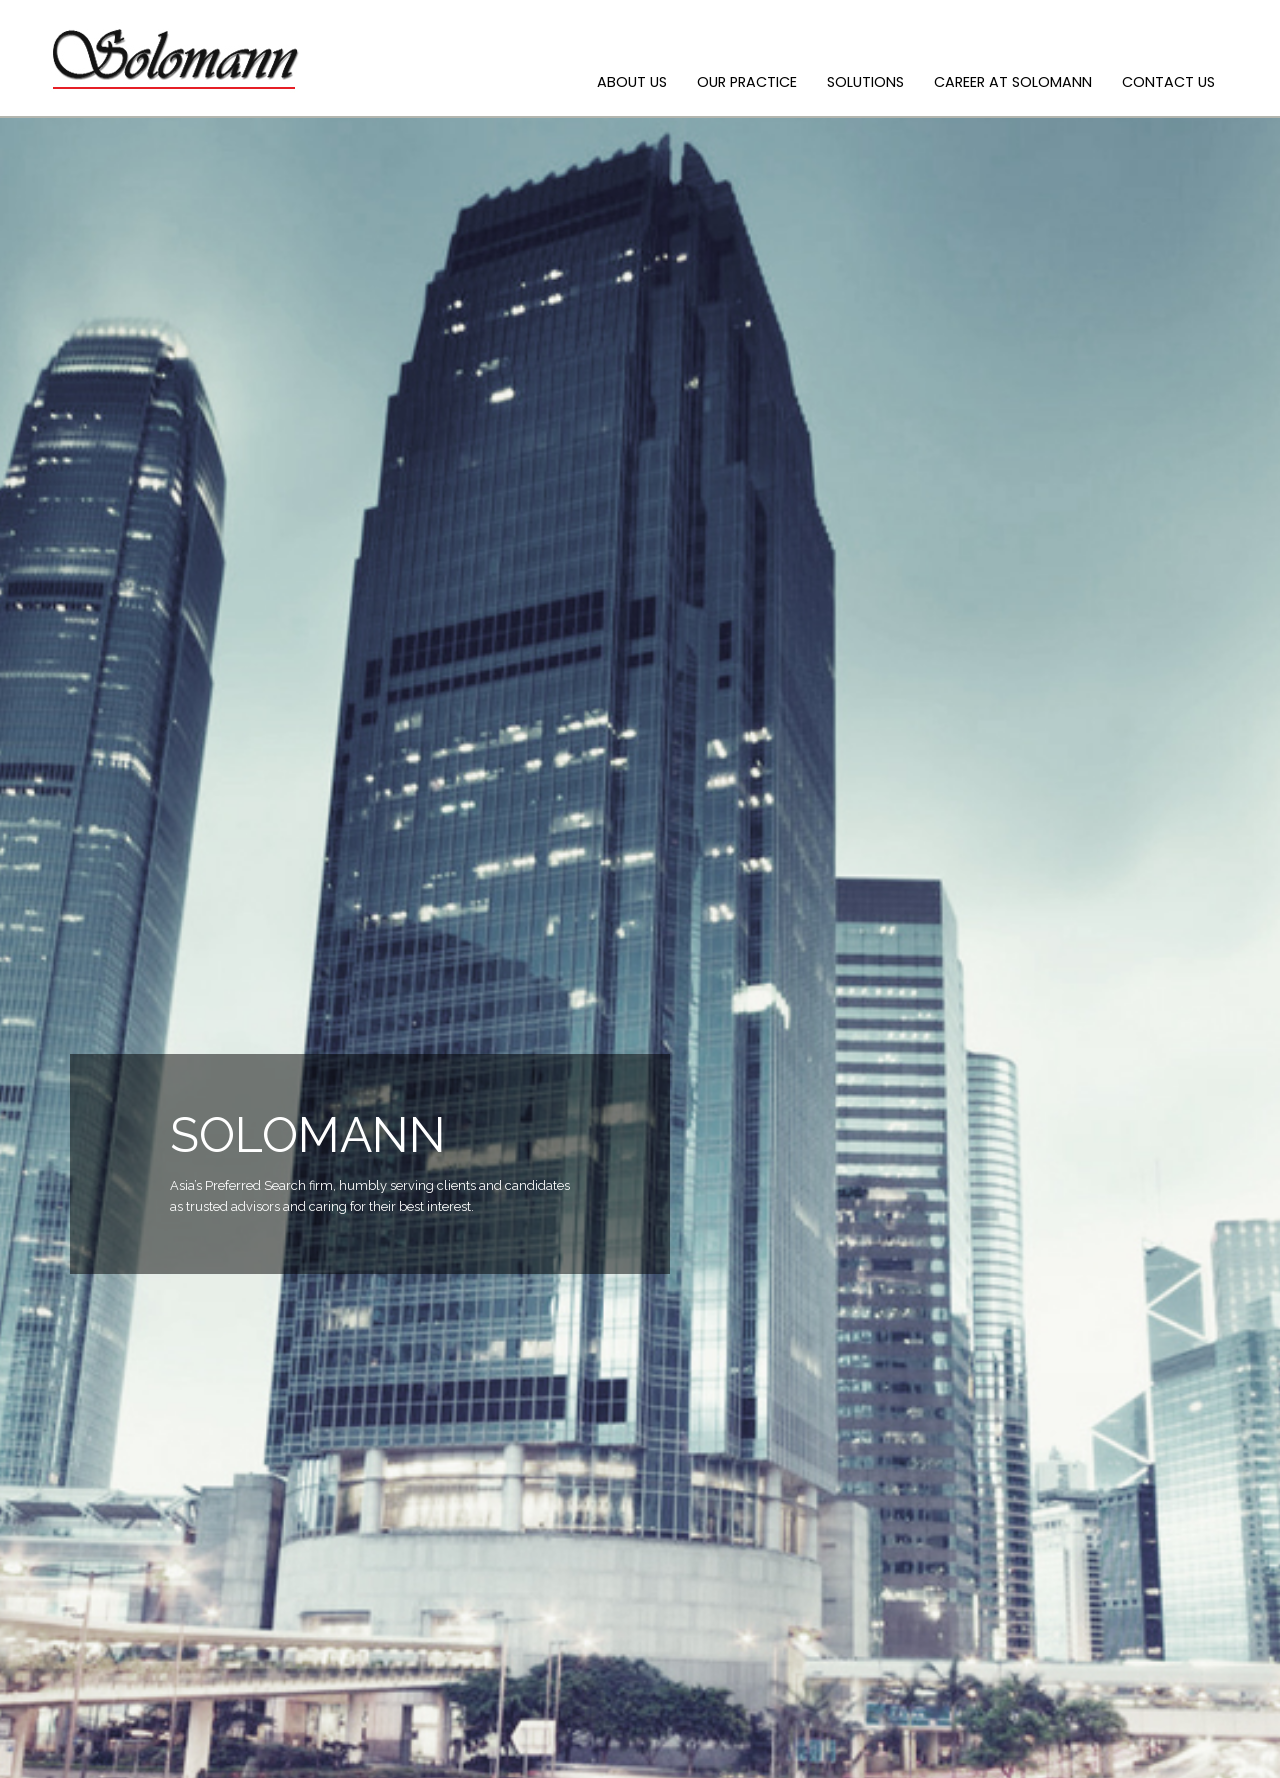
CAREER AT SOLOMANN (1013, 82)
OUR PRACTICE (747, 82)
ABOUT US (632, 82)
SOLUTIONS (865, 82)
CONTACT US (1168, 82)
